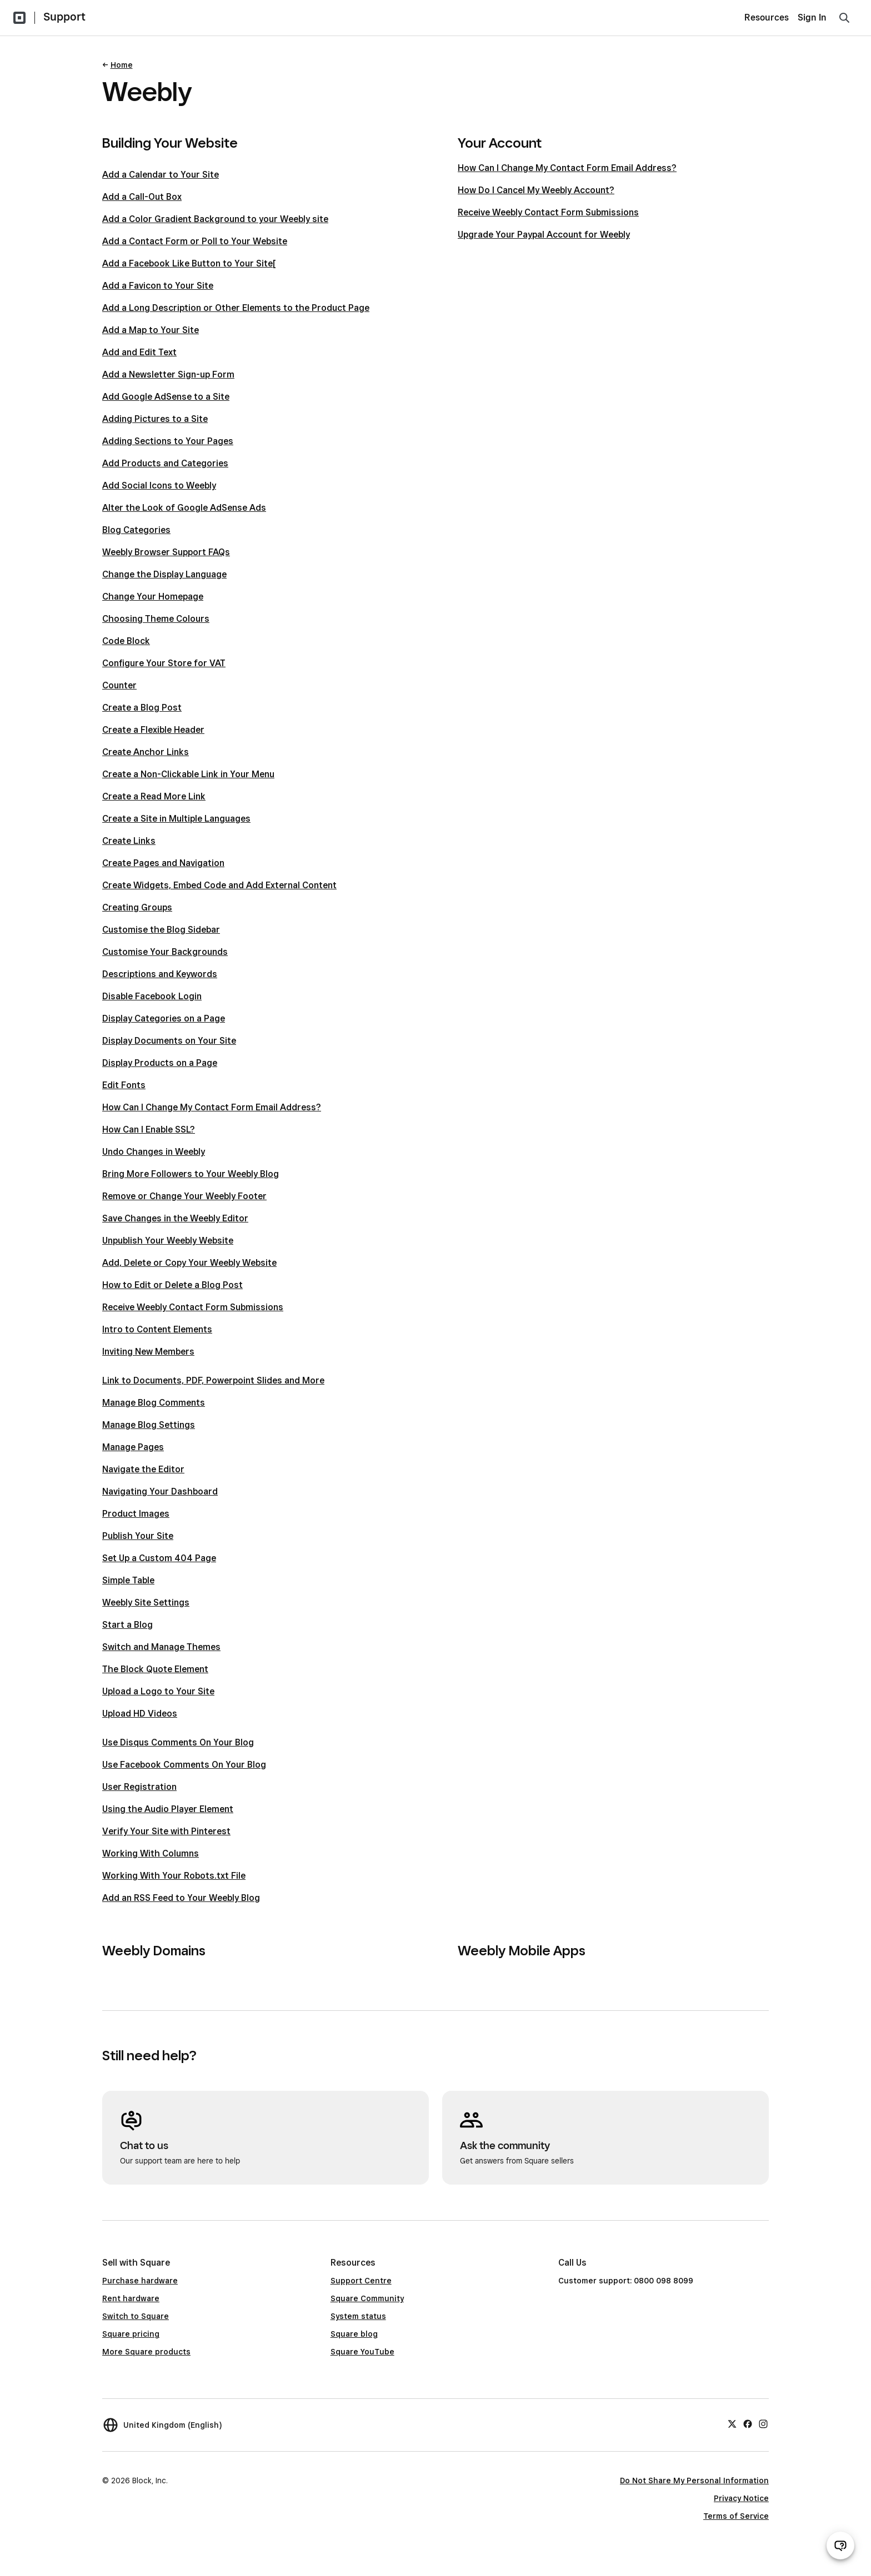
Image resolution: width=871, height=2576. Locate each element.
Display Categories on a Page (163, 1018)
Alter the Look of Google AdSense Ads (184, 507)
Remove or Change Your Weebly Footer (184, 1196)
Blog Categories (136, 530)
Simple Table (128, 1580)
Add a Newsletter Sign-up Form (168, 374)
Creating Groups (137, 907)
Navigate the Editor (143, 1469)
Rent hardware (130, 2298)
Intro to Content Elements (157, 1329)
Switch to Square (135, 2316)
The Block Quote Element (155, 1669)
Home (122, 65)
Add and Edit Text (139, 352)
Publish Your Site (137, 1536)
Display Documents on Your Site (169, 1040)
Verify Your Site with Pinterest (166, 1831)
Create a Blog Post (142, 707)
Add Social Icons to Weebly (159, 485)
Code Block (126, 641)
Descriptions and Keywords (159, 974)
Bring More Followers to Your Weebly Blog (190, 1174)
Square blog (354, 2334)
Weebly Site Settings (145, 1602)
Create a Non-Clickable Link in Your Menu (188, 774)
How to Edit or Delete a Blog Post (172, 1285)
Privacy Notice (741, 2498)
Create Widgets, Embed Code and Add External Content (219, 885)
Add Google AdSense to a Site (165, 396)
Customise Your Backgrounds (165, 952)
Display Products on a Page (159, 1063)
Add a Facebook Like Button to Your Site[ (189, 263)
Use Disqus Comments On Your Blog (178, 1742)
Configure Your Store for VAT (164, 663)
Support (64, 16)
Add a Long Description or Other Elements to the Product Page (235, 308)
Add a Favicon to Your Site (157, 285)
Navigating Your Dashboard (160, 1491)
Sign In (812, 17)
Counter (119, 685)
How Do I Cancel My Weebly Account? (536, 190)
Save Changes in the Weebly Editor (175, 1218)
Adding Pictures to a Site (155, 419)
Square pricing (130, 2334)
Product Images (135, 1513)
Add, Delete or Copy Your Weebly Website (189, 1262)
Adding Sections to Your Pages (167, 441)
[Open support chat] (840, 2545)
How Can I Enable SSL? (148, 1129)
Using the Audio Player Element (167, 1809)
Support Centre (361, 2280)
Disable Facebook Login (152, 996)
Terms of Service (736, 2516)
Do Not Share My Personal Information (694, 2480)
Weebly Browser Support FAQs (166, 552)
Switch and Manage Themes (161, 1647)
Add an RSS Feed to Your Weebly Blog (181, 1898)
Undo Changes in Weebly (153, 1151)
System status (358, 2316)
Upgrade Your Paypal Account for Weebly (544, 234)
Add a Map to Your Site (150, 330)
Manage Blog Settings (148, 1425)
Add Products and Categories (165, 463)
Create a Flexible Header (153, 729)
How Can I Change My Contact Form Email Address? (211, 1107)
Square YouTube (362, 2351)
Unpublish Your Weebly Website (167, 1240)
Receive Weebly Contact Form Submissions (192, 1307)
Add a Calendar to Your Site (160, 174)
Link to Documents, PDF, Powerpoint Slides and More (213, 1380)
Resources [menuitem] (766, 17)
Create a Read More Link (154, 796)
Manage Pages (133, 1447)
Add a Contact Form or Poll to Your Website (194, 241)
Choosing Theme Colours (155, 618)
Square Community (367, 2298)
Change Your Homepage (152, 596)
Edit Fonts (124, 1085)
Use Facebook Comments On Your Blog (184, 1764)
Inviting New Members (148, 1351)
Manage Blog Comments (153, 1402)
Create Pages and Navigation (163, 863)
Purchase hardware (140, 2280)
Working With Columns (150, 1853)
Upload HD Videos (139, 1713)
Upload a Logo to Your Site (158, 1691)
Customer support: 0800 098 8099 (625, 2280)
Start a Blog (127, 1624)
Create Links (129, 841)
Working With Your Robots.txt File (174, 1875)
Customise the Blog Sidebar (161, 929)
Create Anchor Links (145, 752)
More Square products (146, 2351)
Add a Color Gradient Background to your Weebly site (215, 219)
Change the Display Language (164, 574)
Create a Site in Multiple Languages (176, 818)
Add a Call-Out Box (142, 197)
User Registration (139, 1787)
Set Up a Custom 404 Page (159, 1558)
